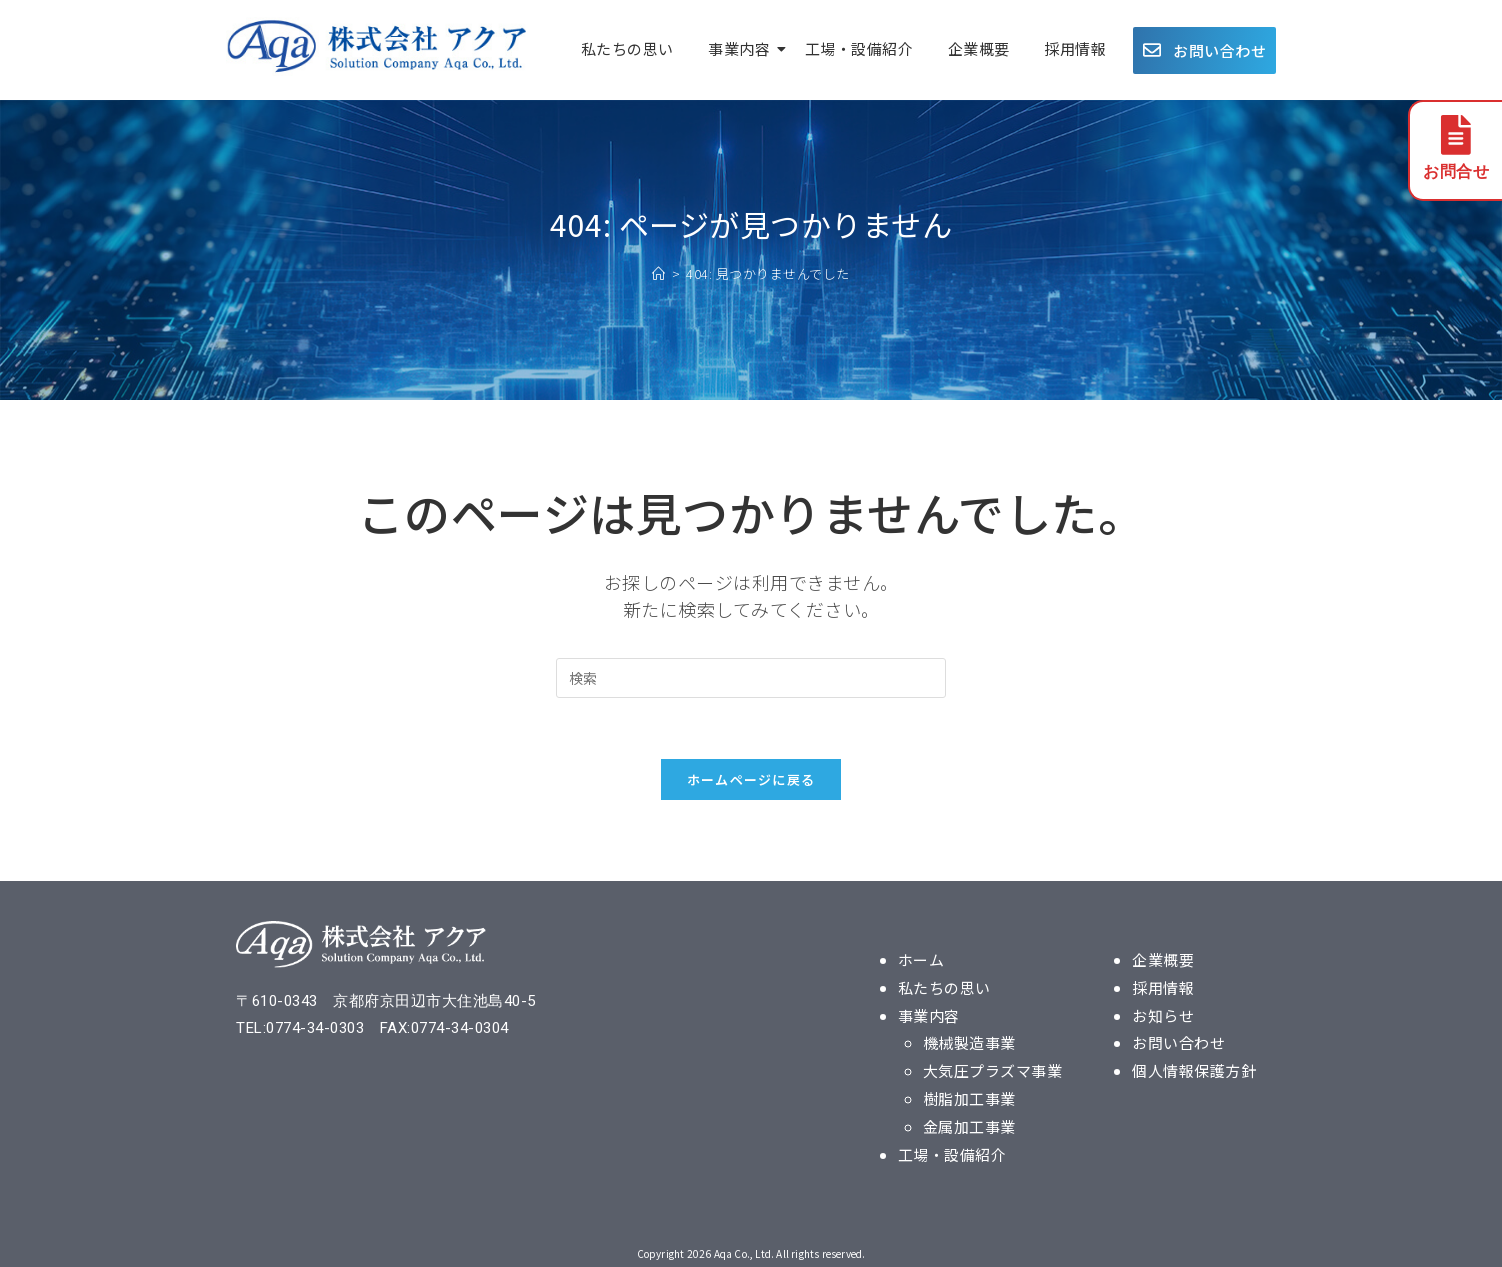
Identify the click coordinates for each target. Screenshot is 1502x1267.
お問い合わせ (1178, 1040)
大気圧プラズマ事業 (993, 1067)
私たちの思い (627, 48)
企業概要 (979, 48)
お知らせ (1163, 1013)
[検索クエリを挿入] (751, 678)
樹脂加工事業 (969, 1094)
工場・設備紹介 (859, 48)
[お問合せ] (1456, 137)
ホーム (921, 959)
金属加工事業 (969, 1121)
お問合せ (1456, 173)
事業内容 (742, 48)
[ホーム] (659, 273)
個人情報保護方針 (1194, 1067)
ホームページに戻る (751, 779)
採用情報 (1075, 48)
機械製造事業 (969, 1040)
